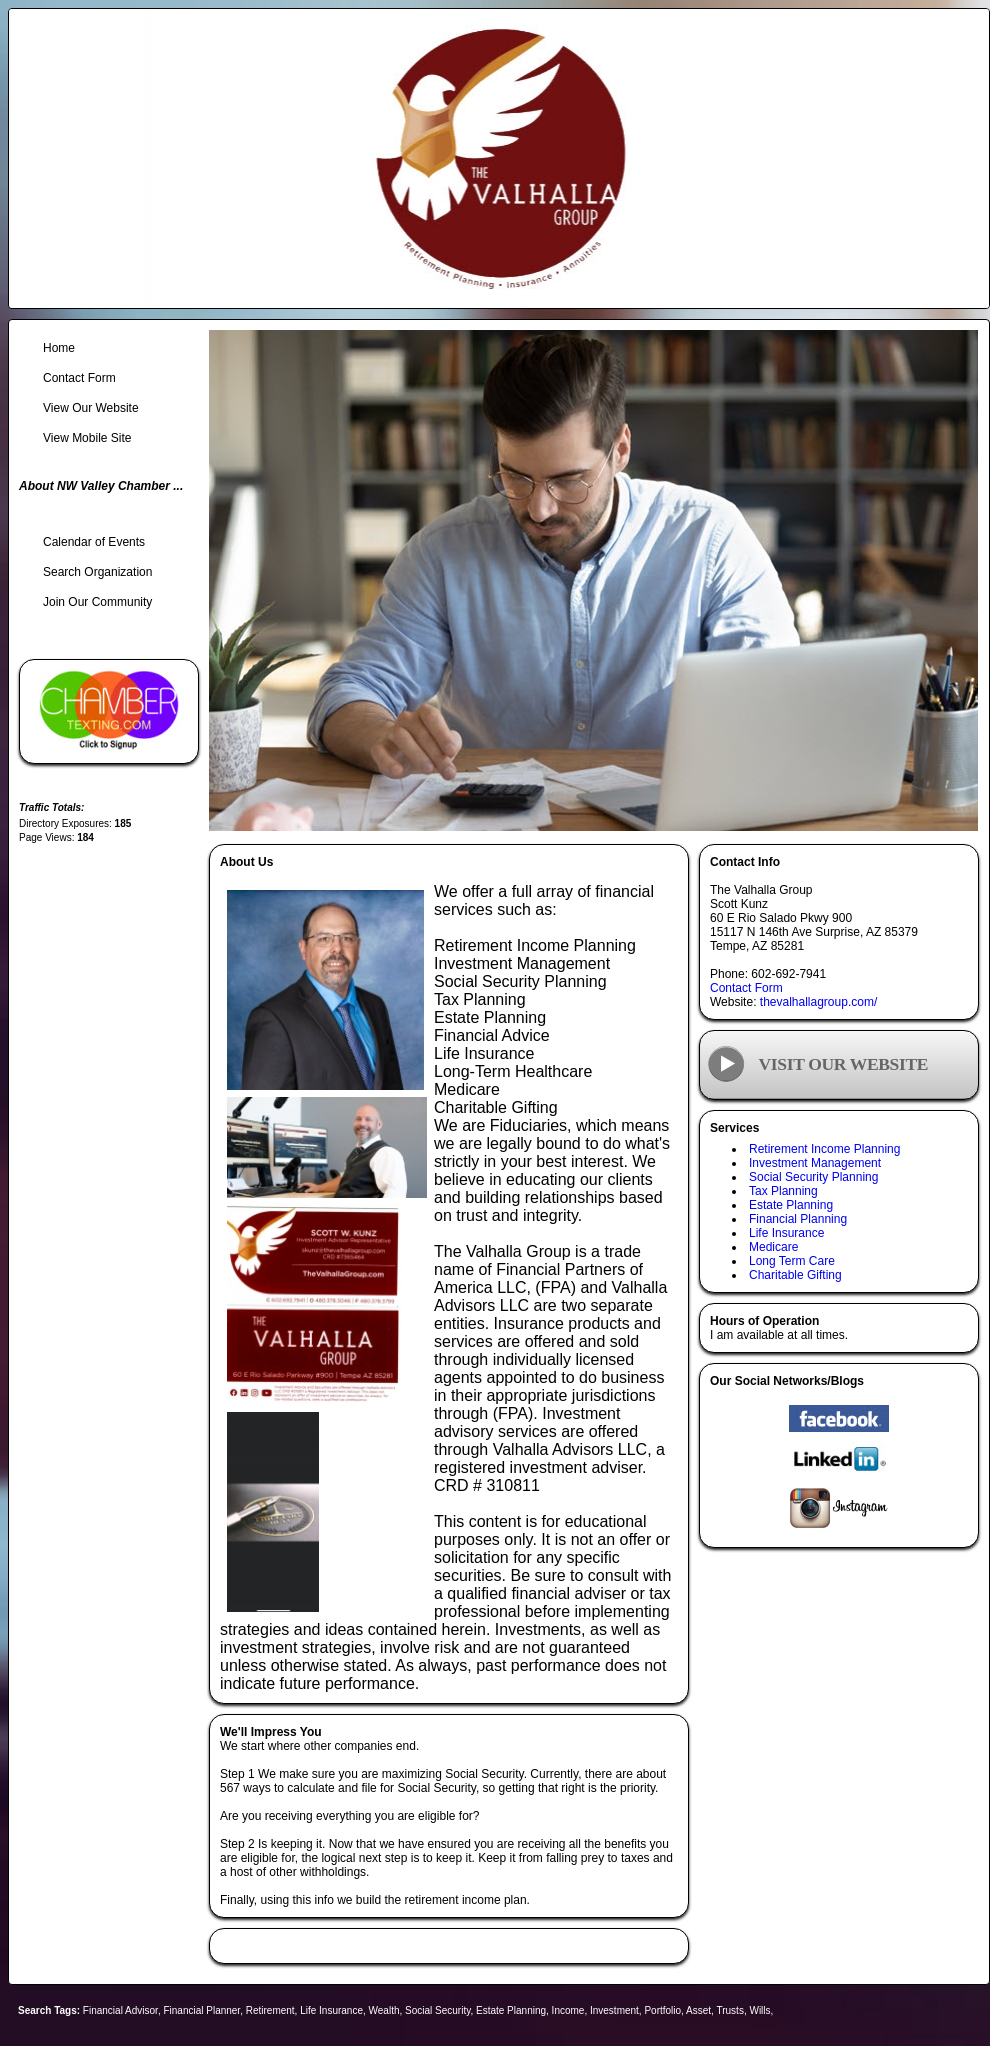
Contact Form (746, 988)
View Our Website (91, 408)
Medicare (773, 1247)
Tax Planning (783, 1191)
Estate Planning (791, 1205)
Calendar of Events (94, 542)
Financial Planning (798, 1219)
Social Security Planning (813, 1177)
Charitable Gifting (795, 1275)
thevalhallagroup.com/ (818, 1002)
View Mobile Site (87, 438)
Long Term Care (792, 1261)
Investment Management (815, 1163)
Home (59, 348)
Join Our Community (97, 602)
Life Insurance (786, 1233)
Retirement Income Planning (824, 1149)
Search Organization (97, 572)
